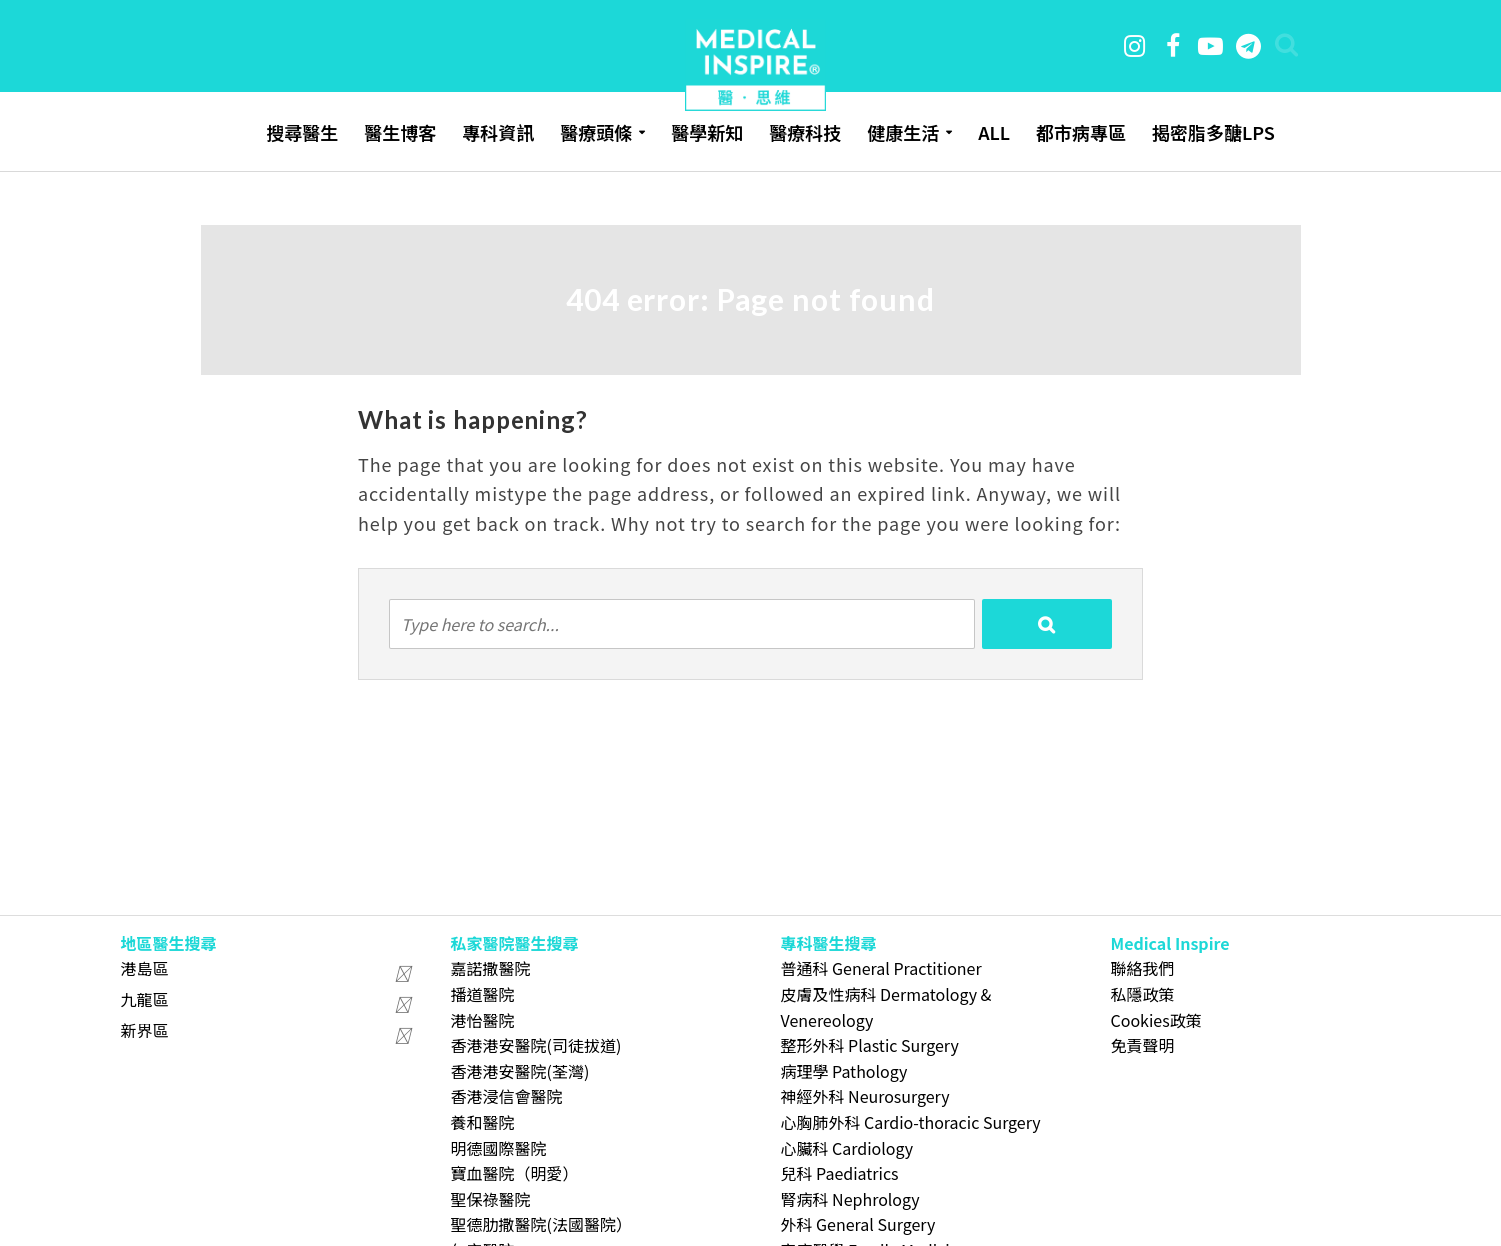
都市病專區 (1081, 132)
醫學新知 (707, 132)
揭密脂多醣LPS (1213, 132)
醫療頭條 (596, 132)
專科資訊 (498, 132)
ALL (994, 132)
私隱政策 (1143, 994)
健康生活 (903, 132)
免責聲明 (1143, 1045)
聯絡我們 (1143, 968)
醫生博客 (400, 132)
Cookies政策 (1156, 1020)
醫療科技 (805, 132)
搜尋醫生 (302, 132)
